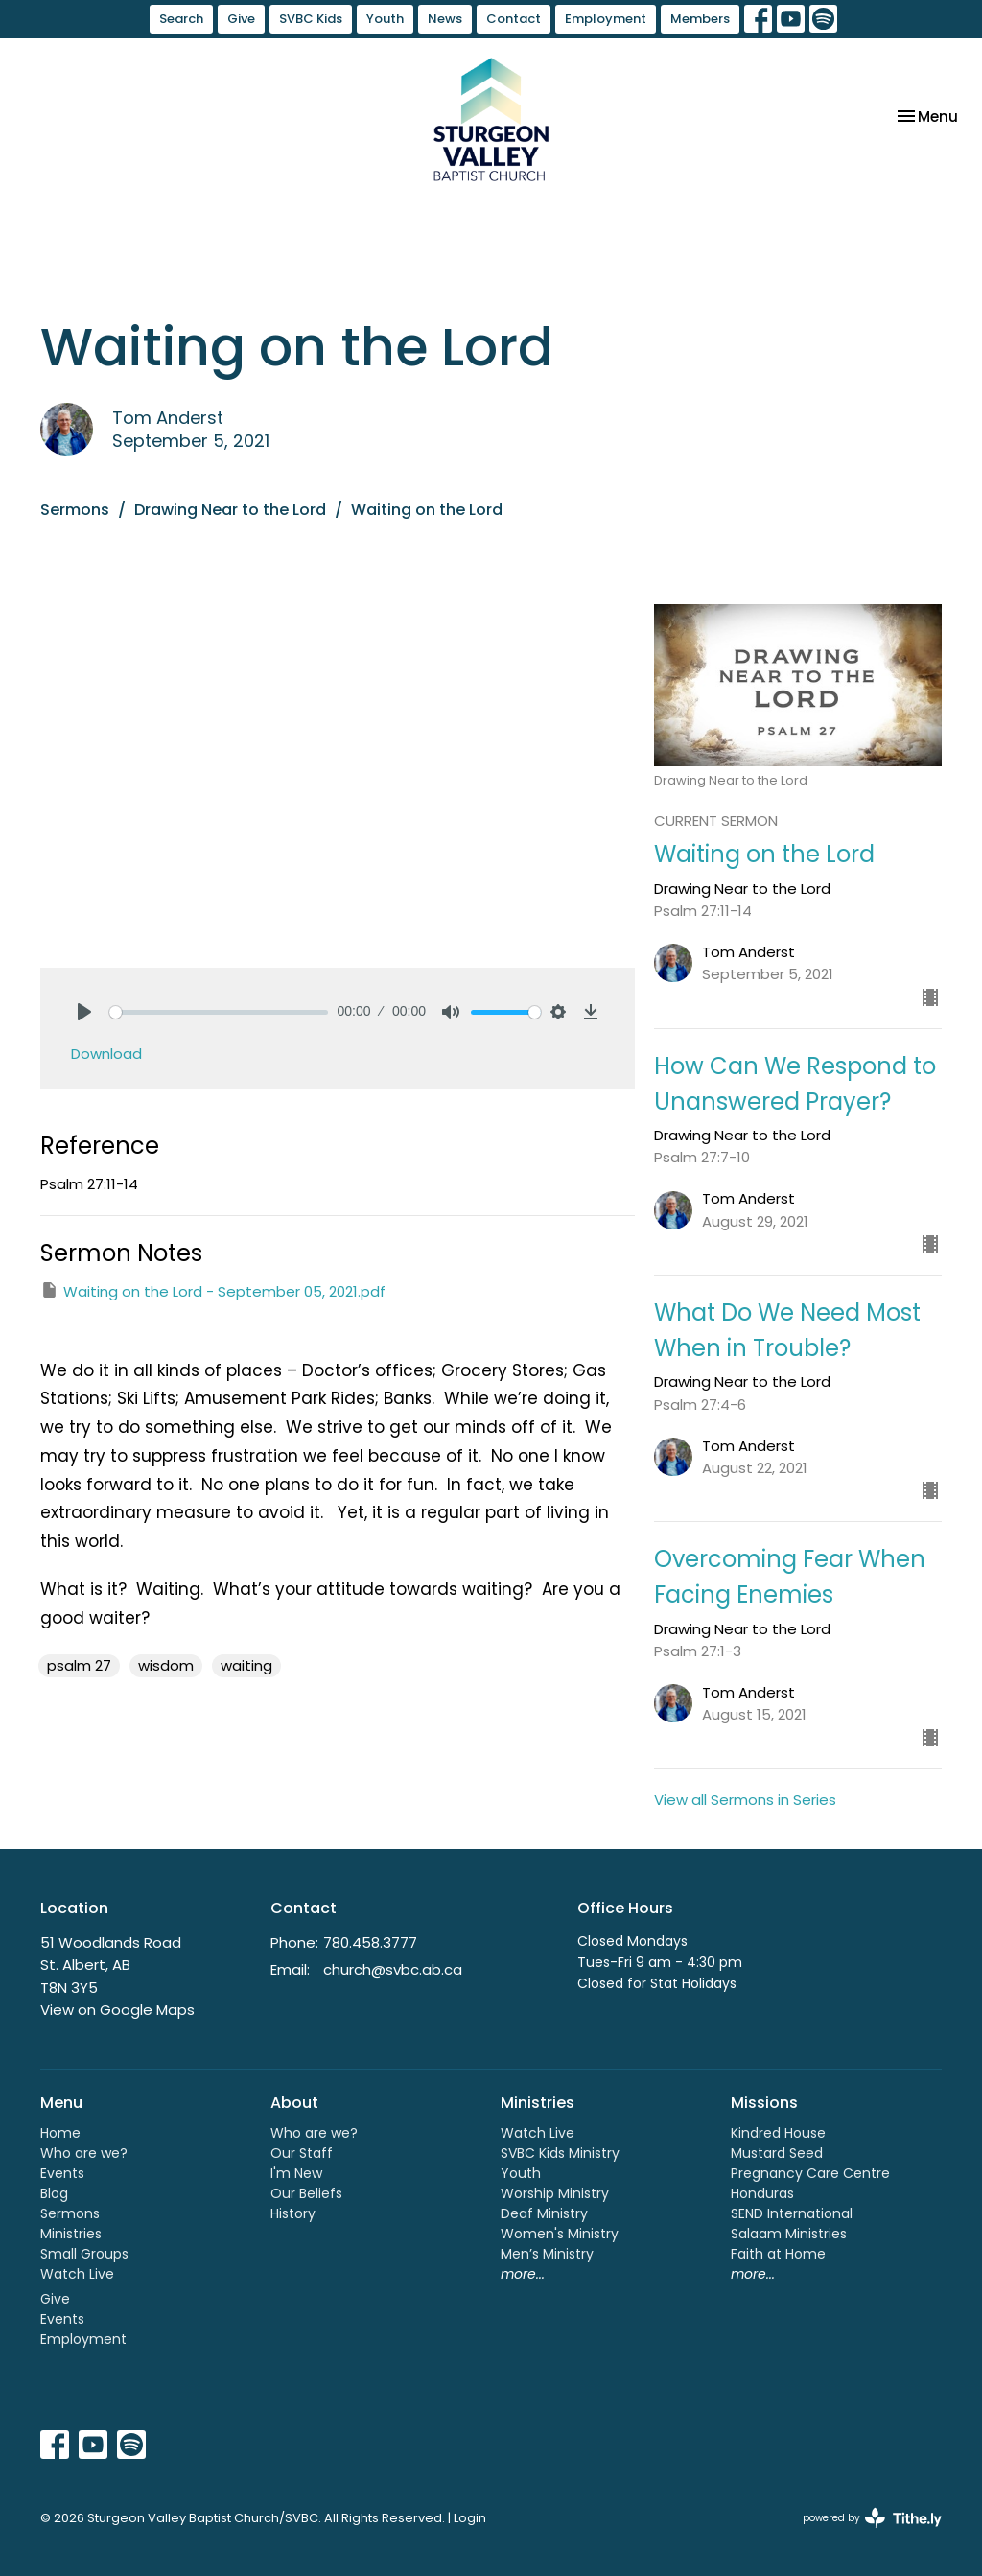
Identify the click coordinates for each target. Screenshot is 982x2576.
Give (241, 19)
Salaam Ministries (789, 2233)
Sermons (74, 510)
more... (523, 2273)
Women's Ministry (560, 2233)
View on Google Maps (117, 2010)
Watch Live (77, 2273)
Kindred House (778, 2133)
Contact (513, 19)
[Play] (84, 1011)
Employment (605, 19)
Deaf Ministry (544, 2213)
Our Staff (301, 2153)
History (293, 2213)
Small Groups (84, 2253)
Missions (764, 2103)
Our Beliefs (306, 2193)
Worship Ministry (555, 2193)
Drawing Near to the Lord (230, 510)
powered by (872, 2518)
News (445, 19)
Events (62, 2173)
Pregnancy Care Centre (810, 2173)
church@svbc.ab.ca (392, 1969)
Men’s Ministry (547, 2253)
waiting (246, 1665)
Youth (385, 19)
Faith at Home (778, 2253)
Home (60, 2133)
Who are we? (84, 2153)
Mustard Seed (777, 2153)
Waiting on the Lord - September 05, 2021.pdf (213, 1290)
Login (470, 2518)
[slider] (218, 1012)
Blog (54, 2193)
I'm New (296, 2173)
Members (700, 19)
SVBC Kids (310, 19)
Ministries (71, 2233)
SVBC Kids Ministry (560, 2153)
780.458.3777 (370, 1942)
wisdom (166, 1665)
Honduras (762, 2193)
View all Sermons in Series (745, 1800)
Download (106, 1053)
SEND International (792, 2213)
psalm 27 (79, 1665)
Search (181, 19)
